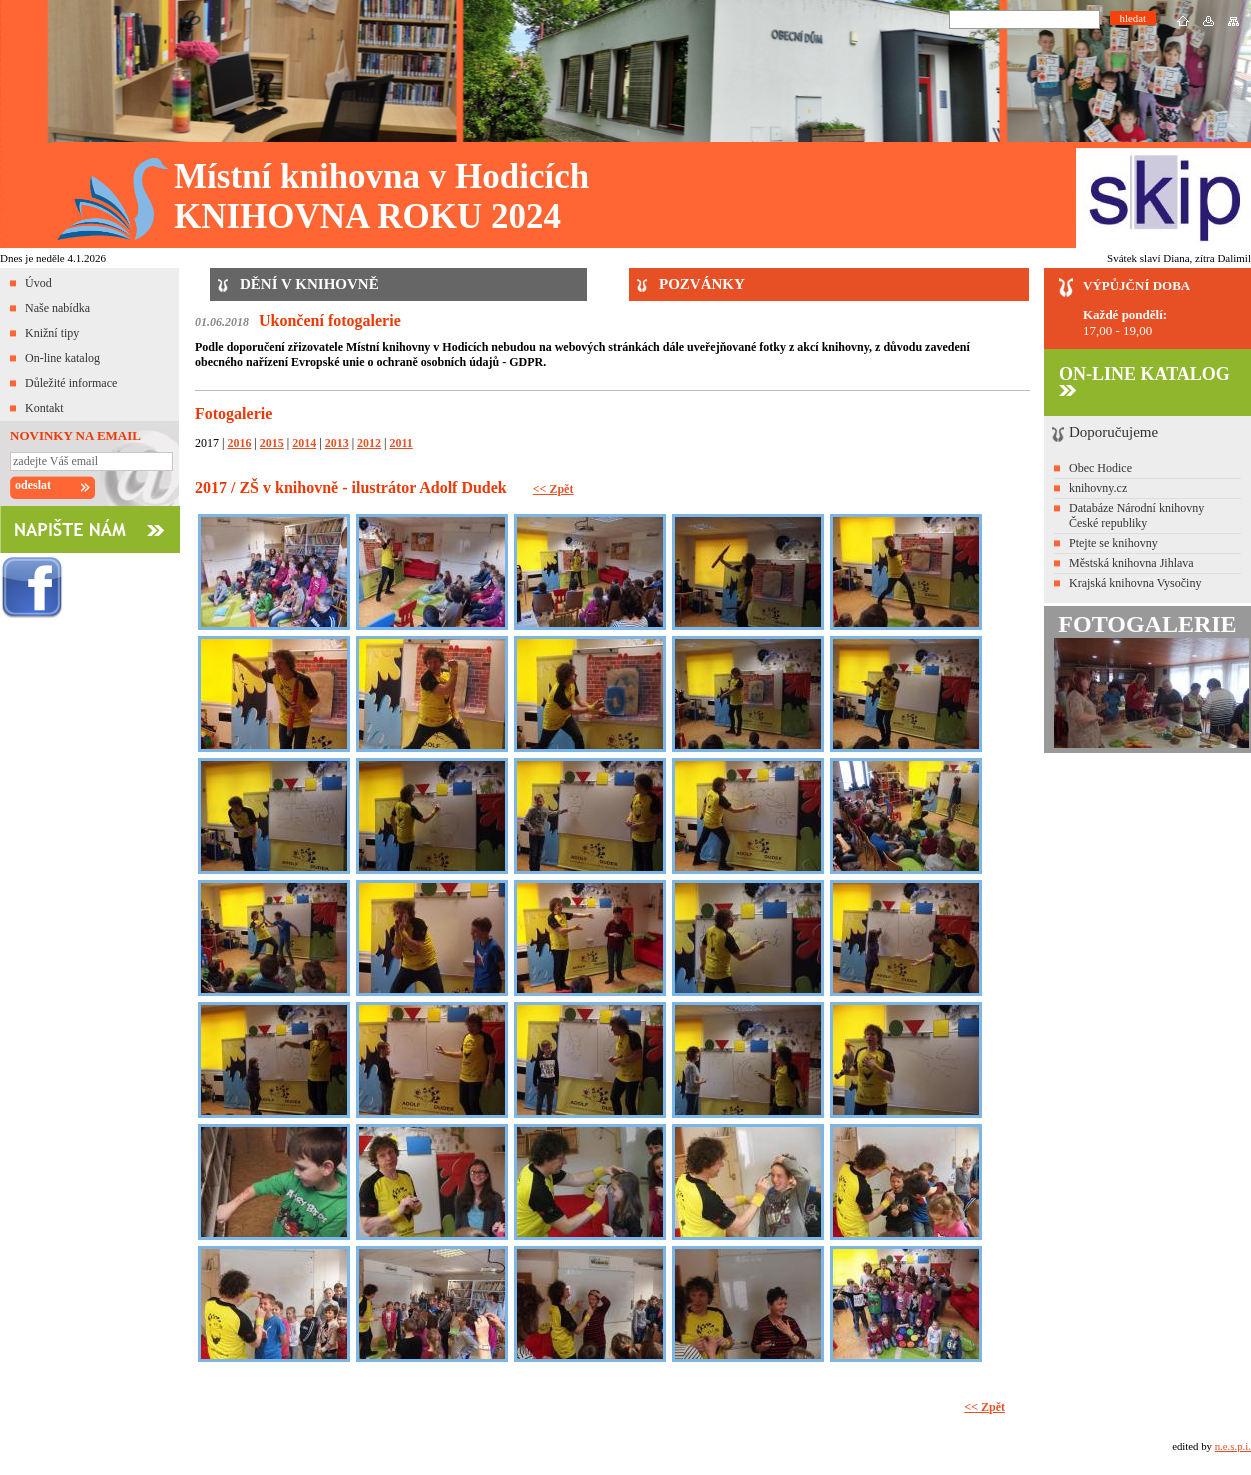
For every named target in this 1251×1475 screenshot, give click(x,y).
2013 (337, 443)
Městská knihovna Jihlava (1131, 563)
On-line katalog (62, 358)
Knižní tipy (52, 333)
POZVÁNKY (702, 284)
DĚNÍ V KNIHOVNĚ (309, 284)
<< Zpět (553, 489)
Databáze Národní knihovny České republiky (1136, 515)
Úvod (38, 283)
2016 (239, 443)
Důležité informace (71, 383)
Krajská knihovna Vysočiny (1135, 583)
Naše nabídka (57, 308)
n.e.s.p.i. (1233, 1446)
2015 (272, 443)
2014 (304, 443)
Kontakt (44, 408)
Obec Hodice (1100, 468)
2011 (400, 443)
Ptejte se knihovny (1113, 543)
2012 (369, 443)
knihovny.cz (1098, 488)
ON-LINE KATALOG (1144, 380)
